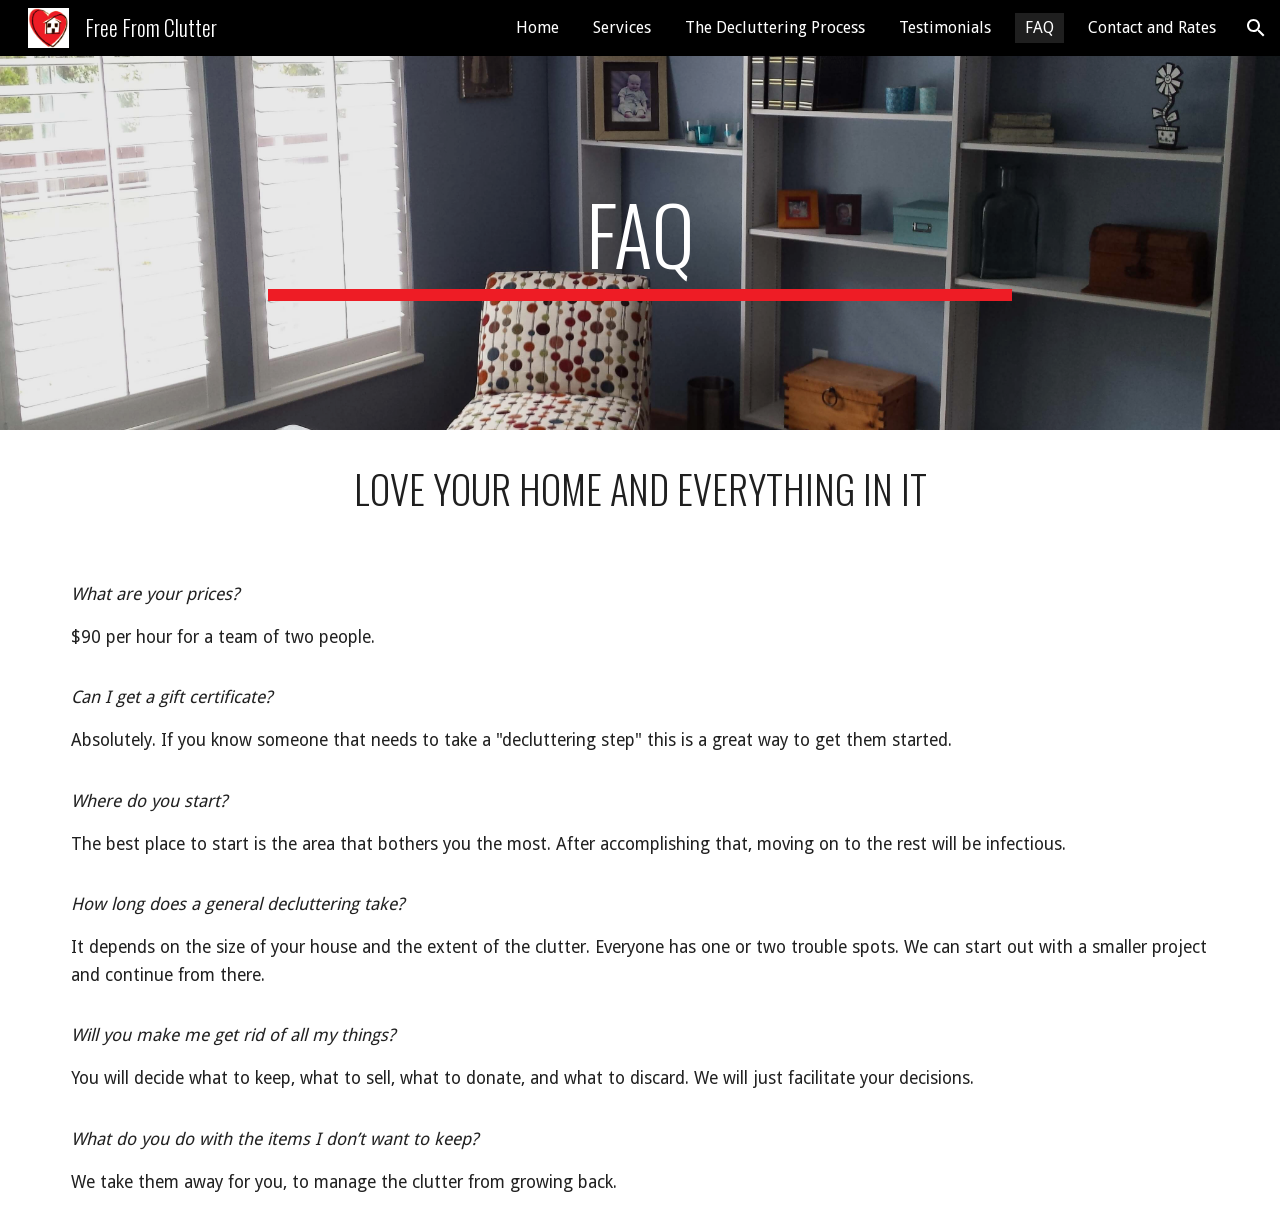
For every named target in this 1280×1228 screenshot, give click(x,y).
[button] (1256, 28)
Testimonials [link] (945, 27)
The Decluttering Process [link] (775, 27)
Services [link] (622, 27)
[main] (640, 243)
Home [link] (537, 27)
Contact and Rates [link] (1152, 27)
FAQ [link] (1039, 27)
